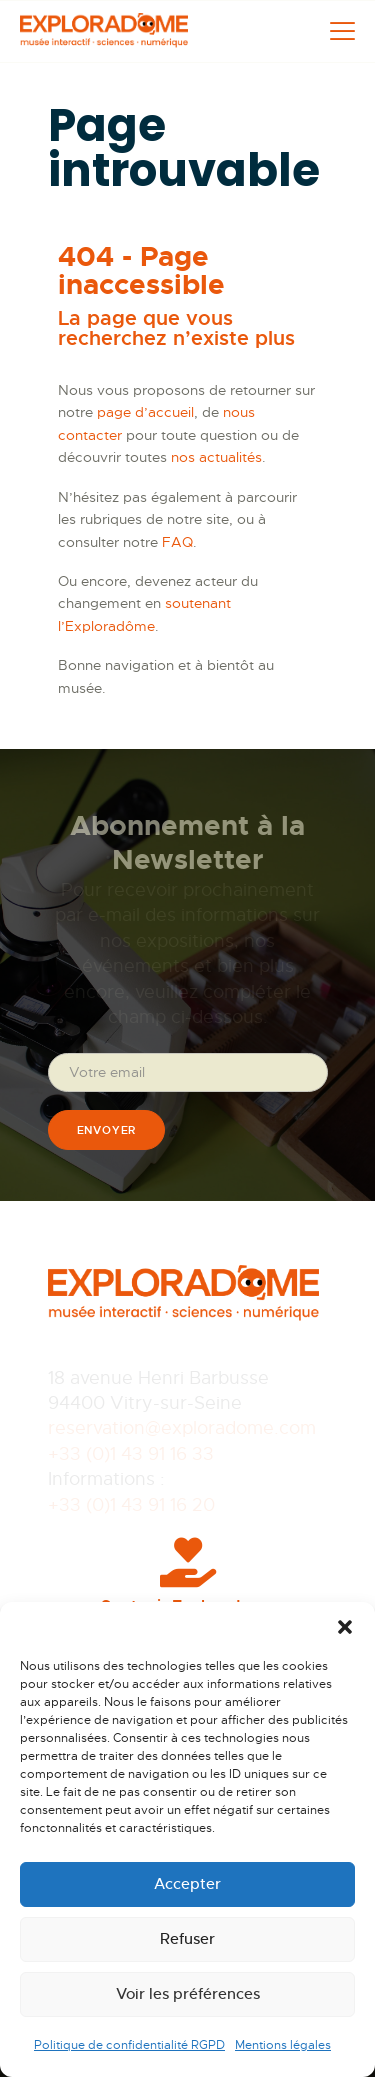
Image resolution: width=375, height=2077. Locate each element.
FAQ (177, 542)
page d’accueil (145, 412)
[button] (345, 1627)
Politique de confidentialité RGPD (129, 2045)
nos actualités (216, 457)
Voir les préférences (188, 1993)
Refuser (187, 1938)
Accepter (187, 1883)
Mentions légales (283, 2045)
